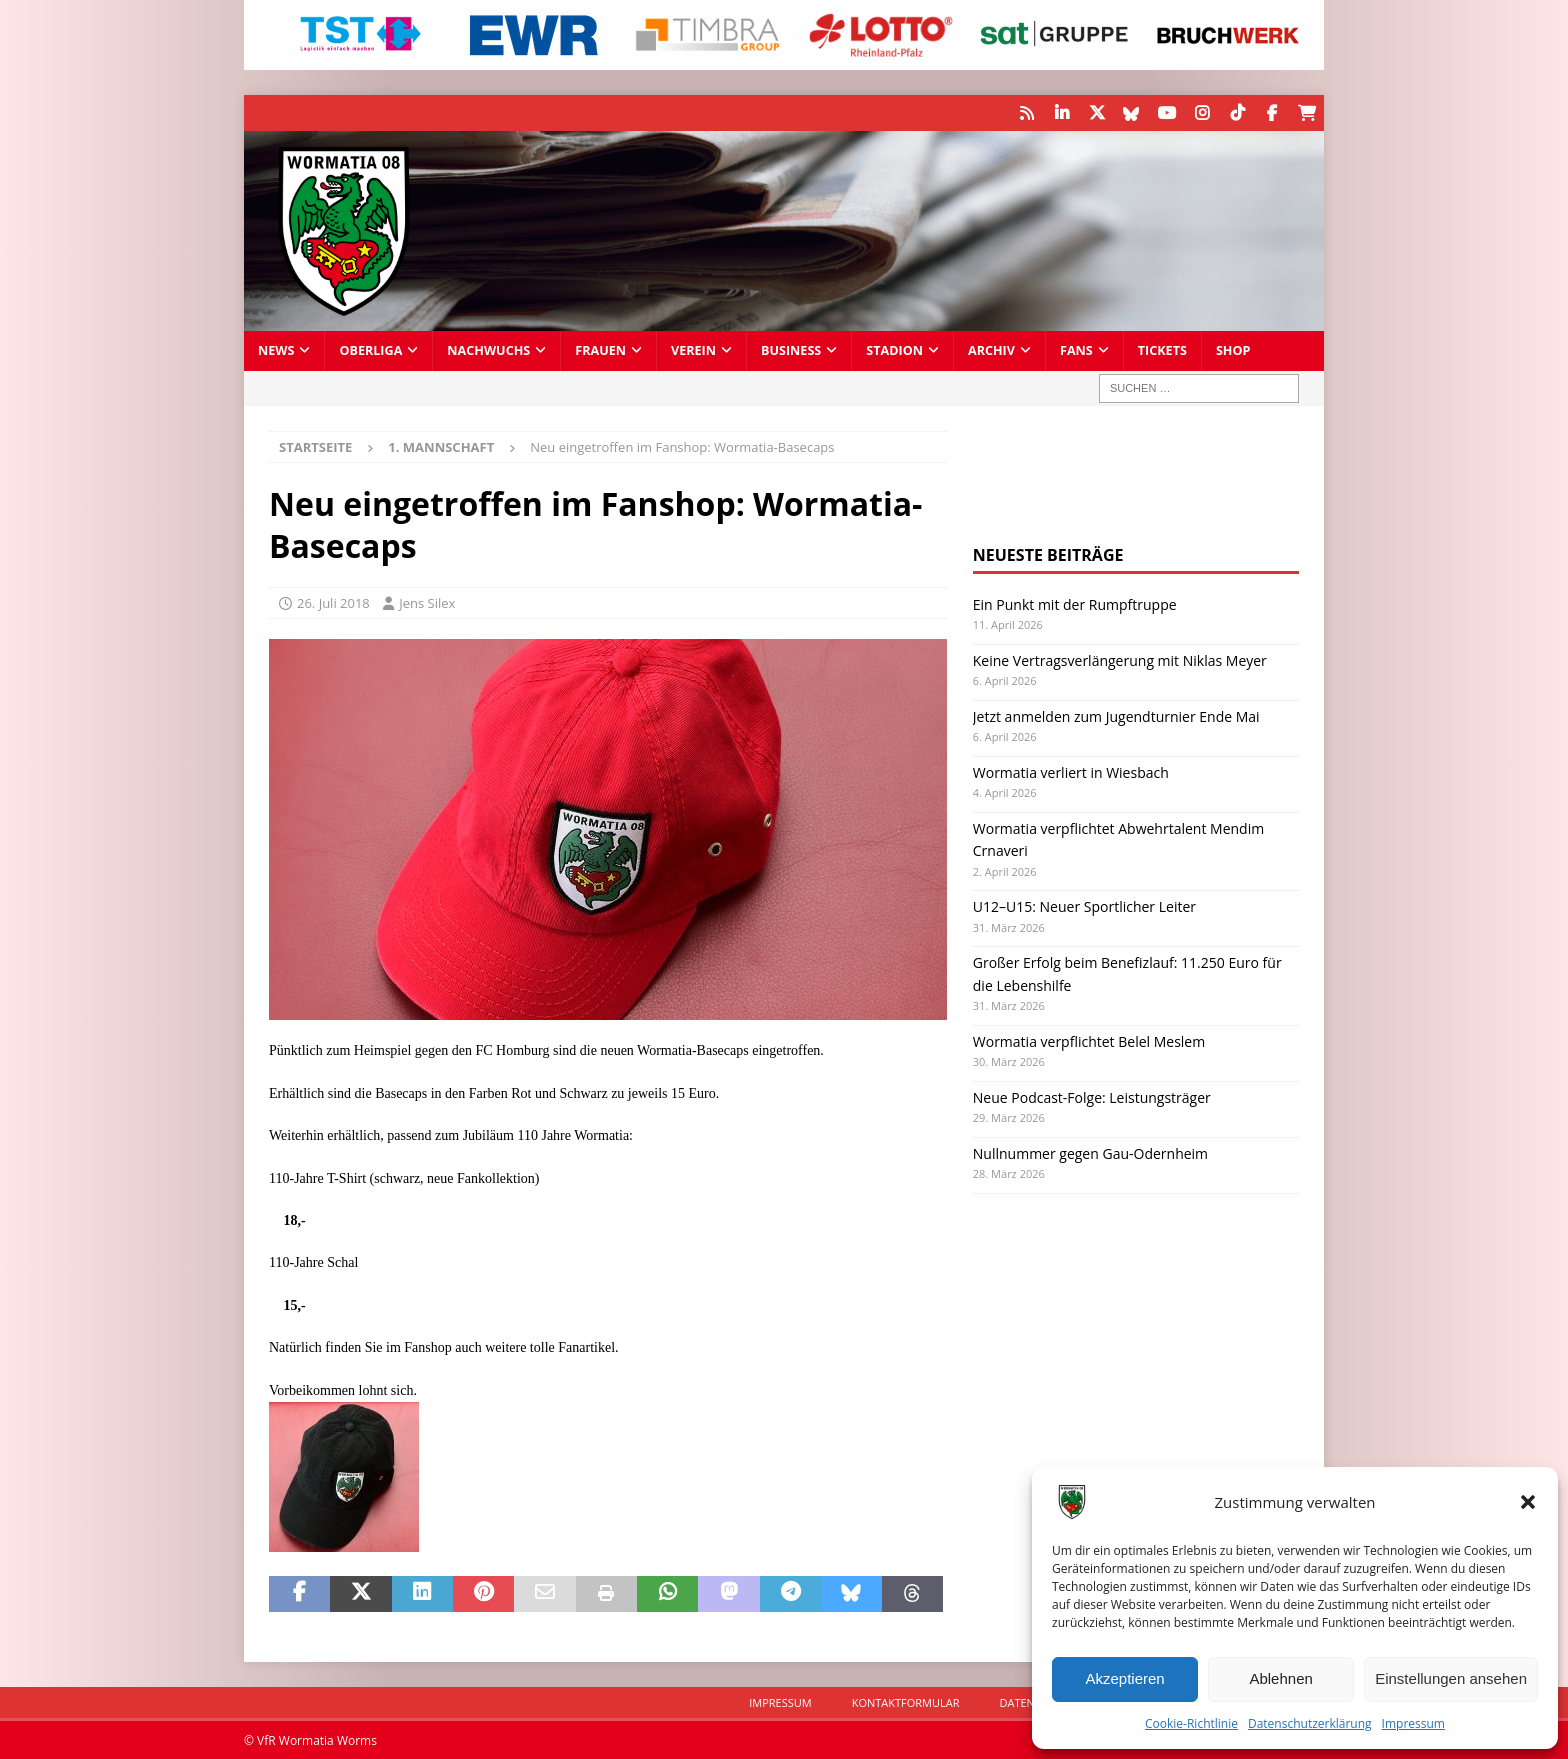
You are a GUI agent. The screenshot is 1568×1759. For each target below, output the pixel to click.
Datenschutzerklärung (1310, 1723)
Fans (1076, 349)
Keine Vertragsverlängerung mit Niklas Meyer (1120, 659)
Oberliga (370, 349)
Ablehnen (1280, 1678)
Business (791, 349)
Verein (693, 349)
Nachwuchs (488, 349)
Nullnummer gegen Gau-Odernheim (1090, 1152)
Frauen (600, 349)
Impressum (1413, 1723)
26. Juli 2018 (333, 602)
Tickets (1162, 349)
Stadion (894, 349)
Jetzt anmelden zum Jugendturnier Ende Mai (1116, 715)
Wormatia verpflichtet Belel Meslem (1089, 1040)
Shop (1233, 349)
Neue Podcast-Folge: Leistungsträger (1092, 1096)
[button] (1528, 1502)
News (276, 349)
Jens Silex (427, 602)
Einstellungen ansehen (1451, 1678)
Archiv (991, 349)
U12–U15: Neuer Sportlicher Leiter (1084, 906)
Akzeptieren (1124, 1678)
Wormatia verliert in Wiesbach (1071, 771)
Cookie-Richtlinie (1191, 1723)
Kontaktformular (906, 1701)
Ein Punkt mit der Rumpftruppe (1075, 604)
